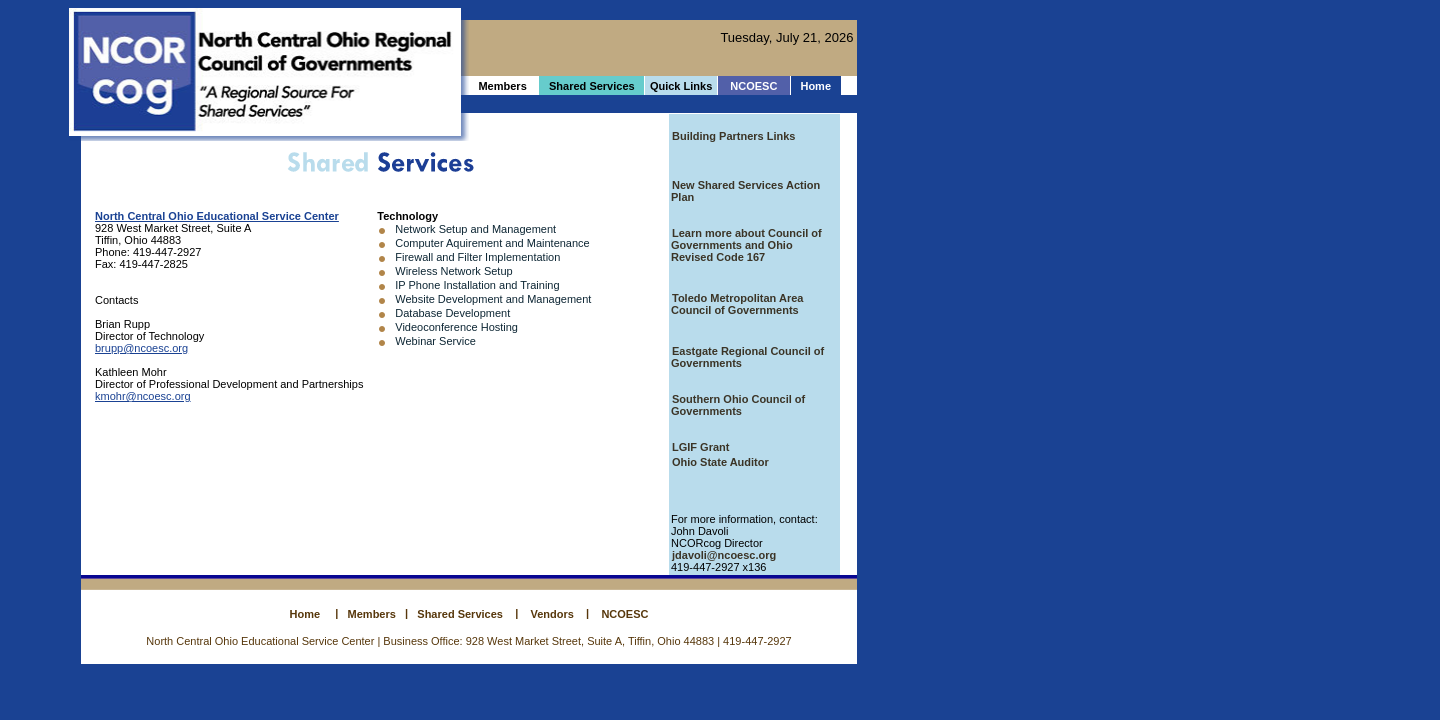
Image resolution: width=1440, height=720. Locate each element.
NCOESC (753, 86)
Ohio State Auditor (720, 462)
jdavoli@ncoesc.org (724, 555)
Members (372, 614)
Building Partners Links (733, 136)
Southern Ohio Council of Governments (738, 405)
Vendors (552, 614)
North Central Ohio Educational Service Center (217, 216)
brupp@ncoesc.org (141, 348)
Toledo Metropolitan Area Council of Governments (737, 304)
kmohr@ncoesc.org (143, 396)
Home (815, 86)
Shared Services (457, 614)
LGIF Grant (700, 447)
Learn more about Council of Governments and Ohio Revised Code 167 (746, 245)
